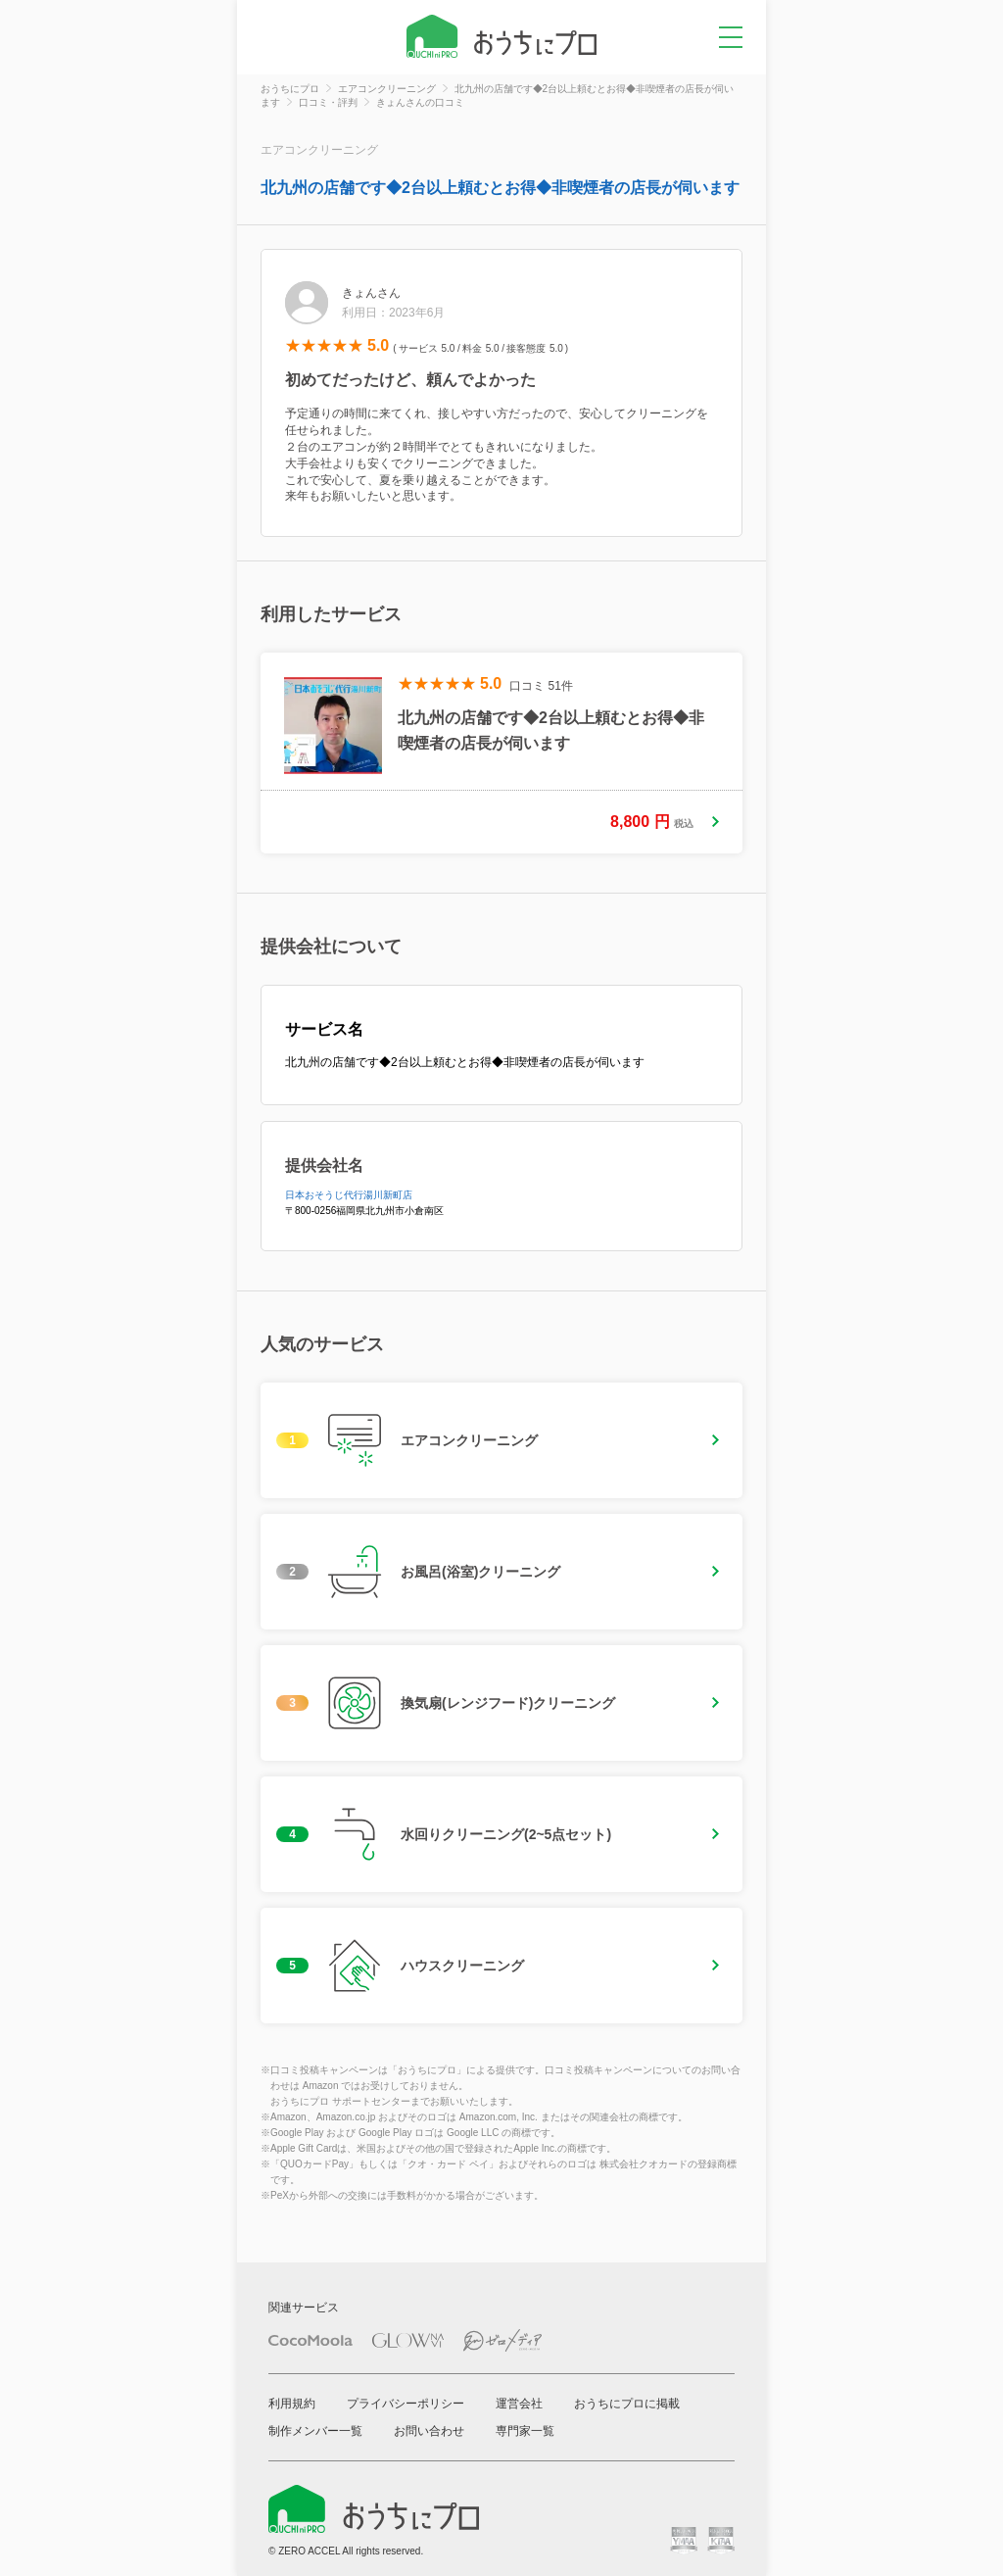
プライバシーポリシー (405, 2403)
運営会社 (519, 2403)
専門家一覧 (525, 2431)
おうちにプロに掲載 (627, 2403)
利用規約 (291, 2403)
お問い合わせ (429, 2431)
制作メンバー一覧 (315, 2431)
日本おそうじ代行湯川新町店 (348, 1195)
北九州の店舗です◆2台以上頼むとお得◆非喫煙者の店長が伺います (500, 187)
